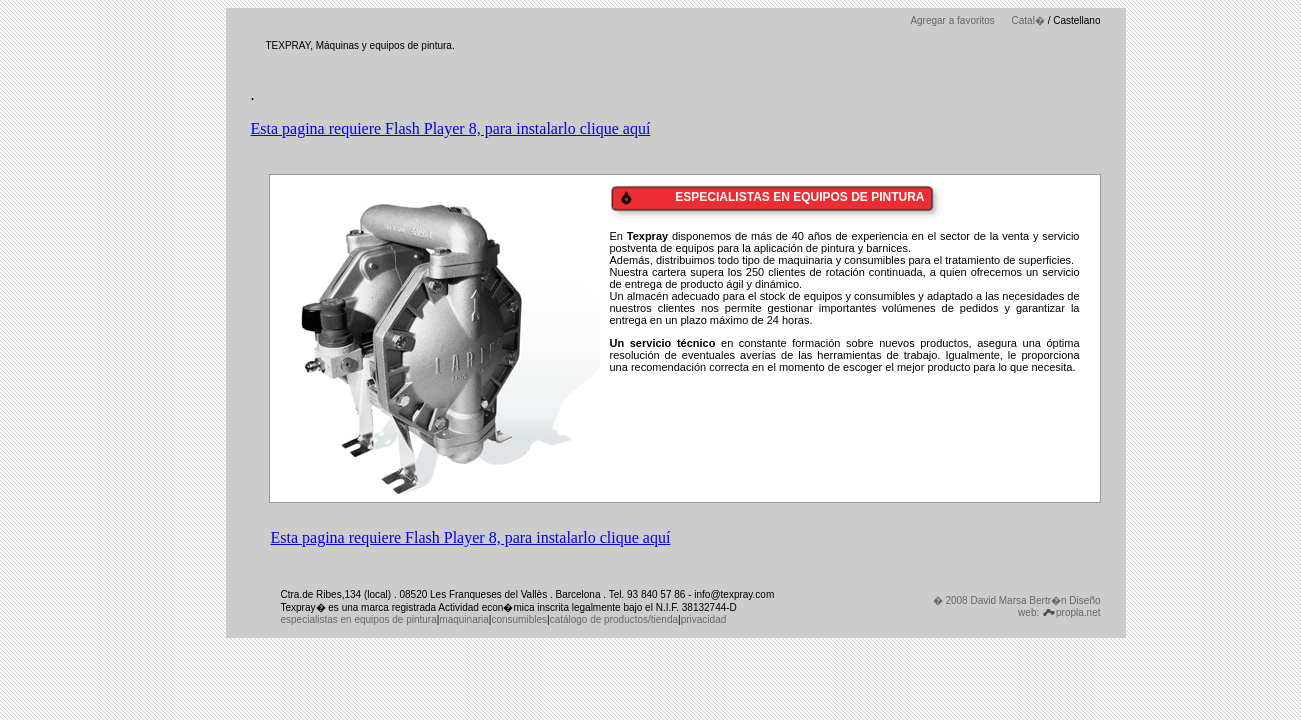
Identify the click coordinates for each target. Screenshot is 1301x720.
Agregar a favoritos (952, 20)
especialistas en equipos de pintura (359, 619)
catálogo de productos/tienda (614, 619)
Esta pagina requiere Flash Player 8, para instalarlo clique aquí (451, 128)
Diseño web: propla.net (1059, 606)
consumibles (519, 619)
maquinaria (463, 619)
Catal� (1028, 20)
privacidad (704, 619)
